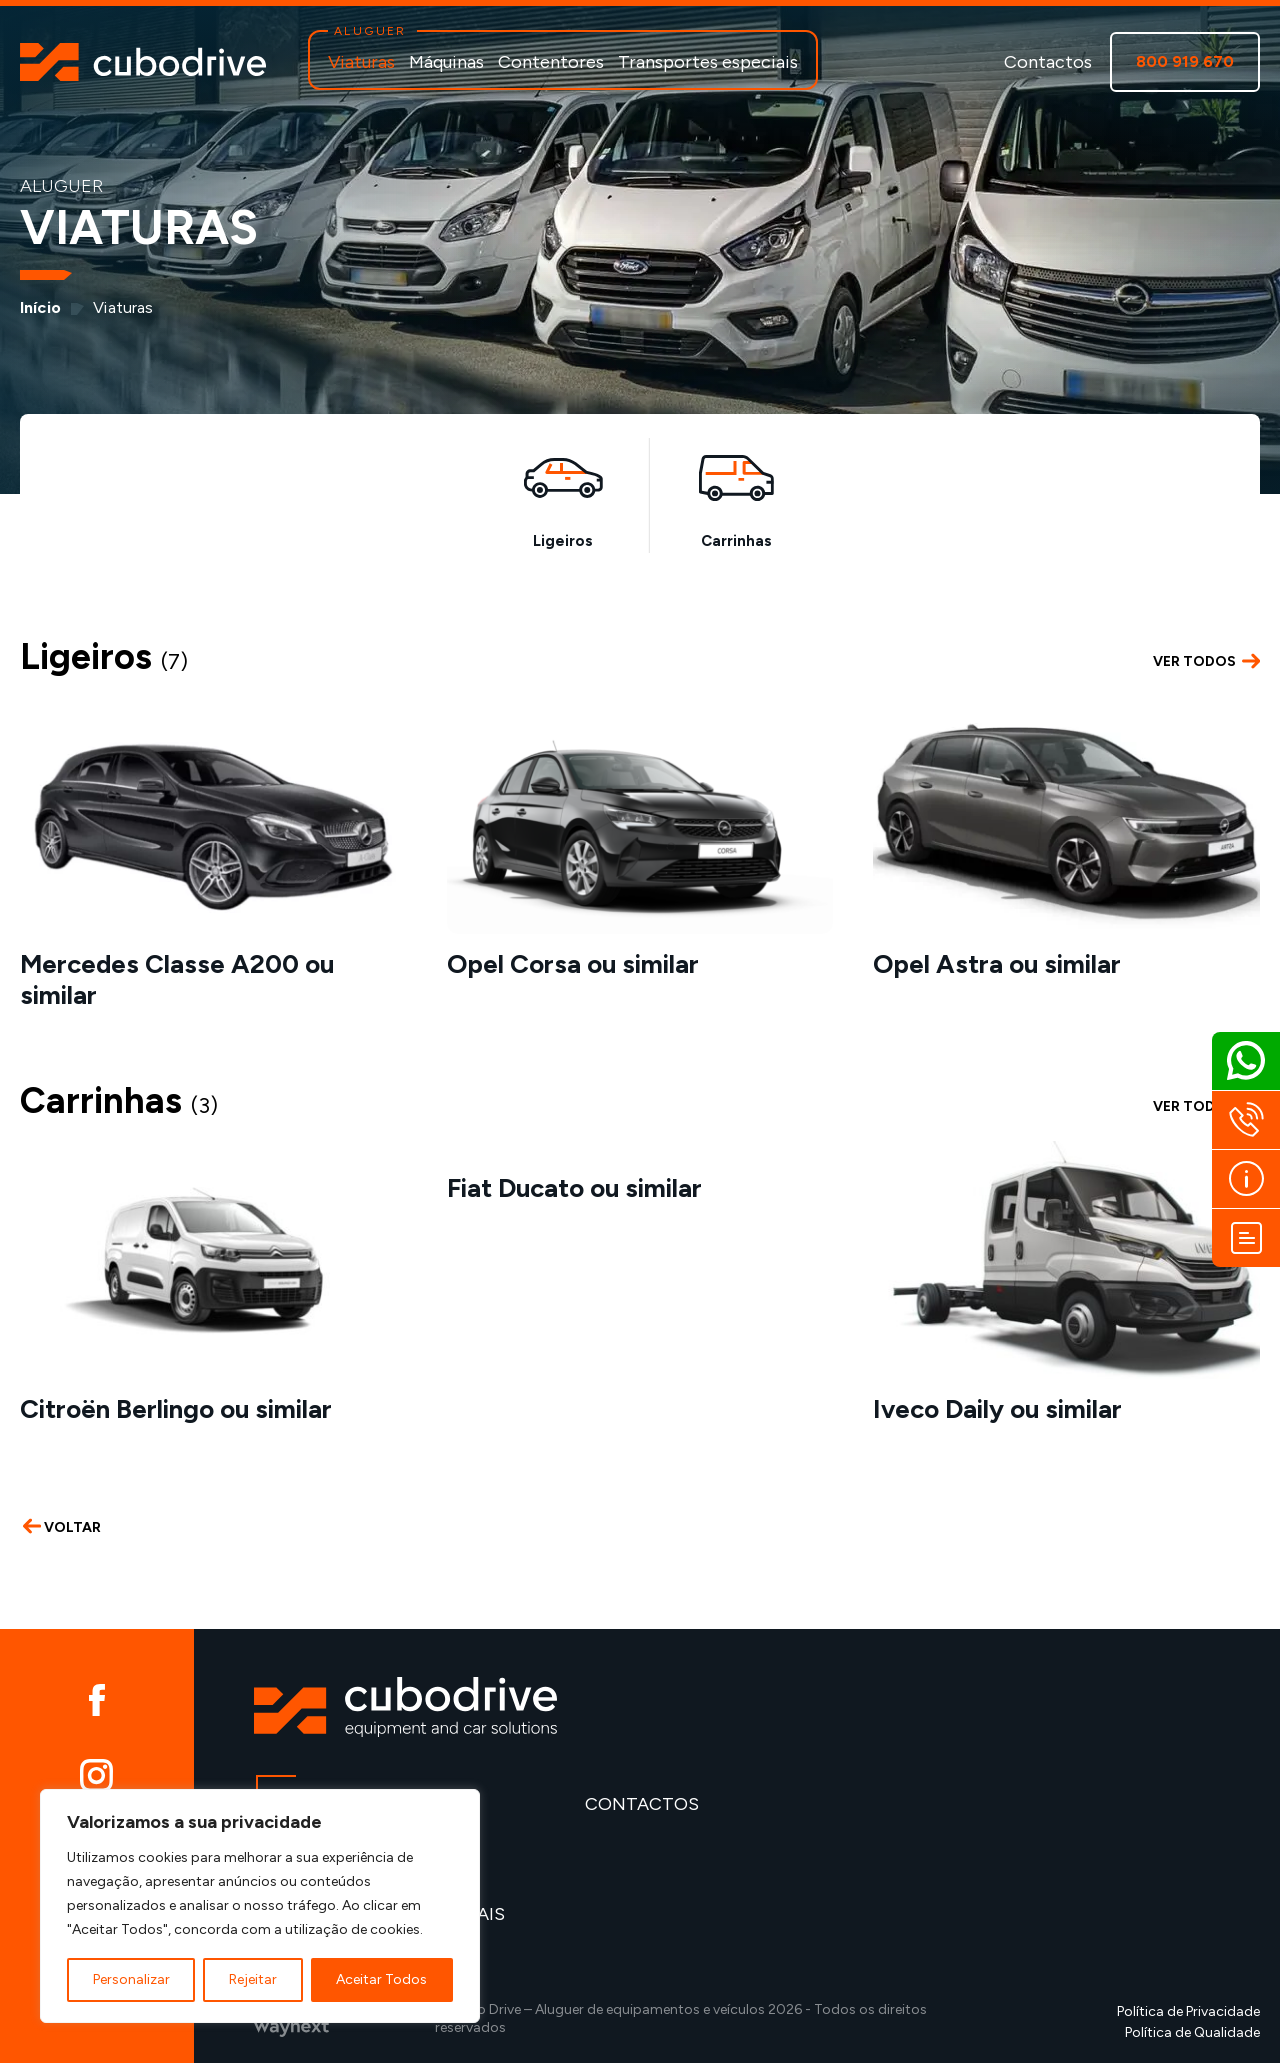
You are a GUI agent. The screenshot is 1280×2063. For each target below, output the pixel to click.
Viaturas (361, 62)
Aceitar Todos (381, 1979)
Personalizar (131, 1979)
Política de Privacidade (1188, 2011)
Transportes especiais (708, 62)
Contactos (1048, 62)
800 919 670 (1185, 61)
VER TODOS (1206, 662)
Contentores (551, 62)
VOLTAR (62, 1527)
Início (40, 307)
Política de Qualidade (1192, 2032)
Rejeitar (253, 1979)
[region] (260, 1906)
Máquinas (446, 62)
